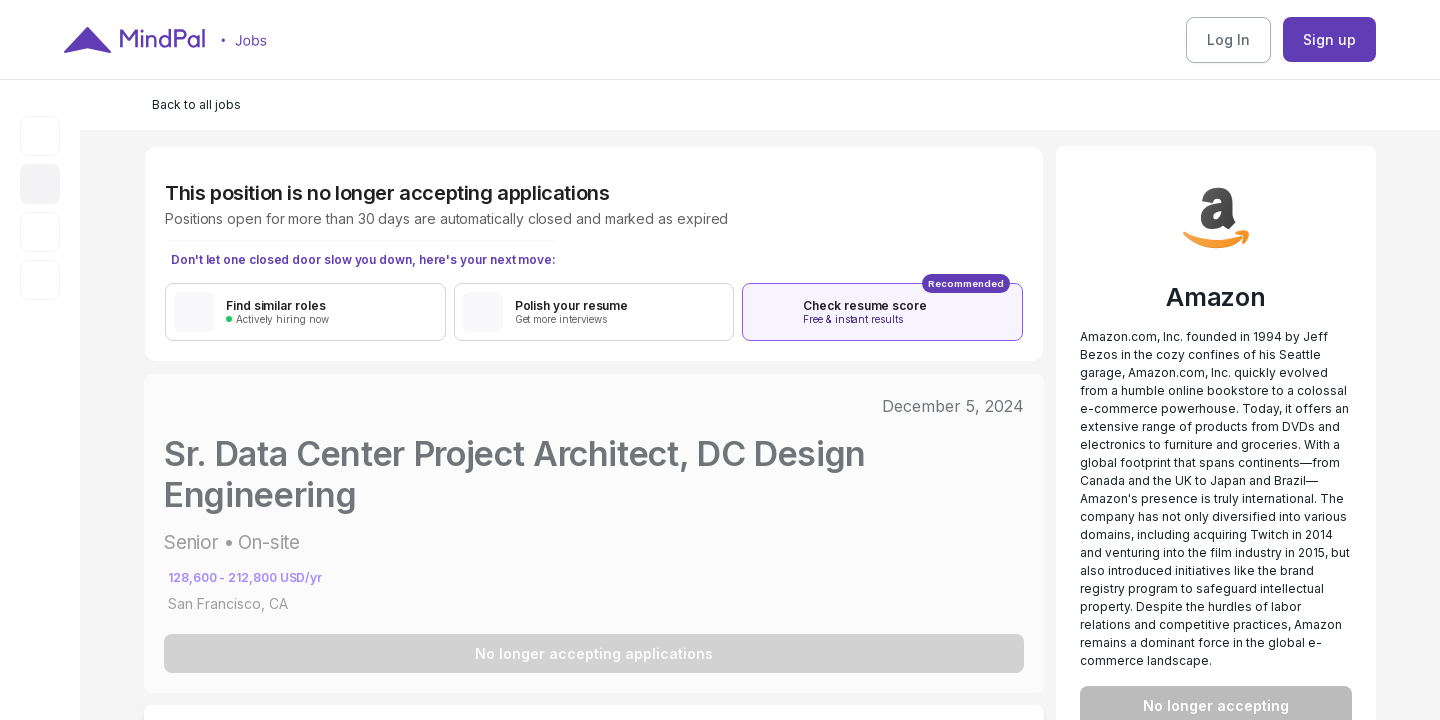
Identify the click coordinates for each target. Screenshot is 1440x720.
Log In (1228, 39)
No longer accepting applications (594, 653)
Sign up (1329, 39)
